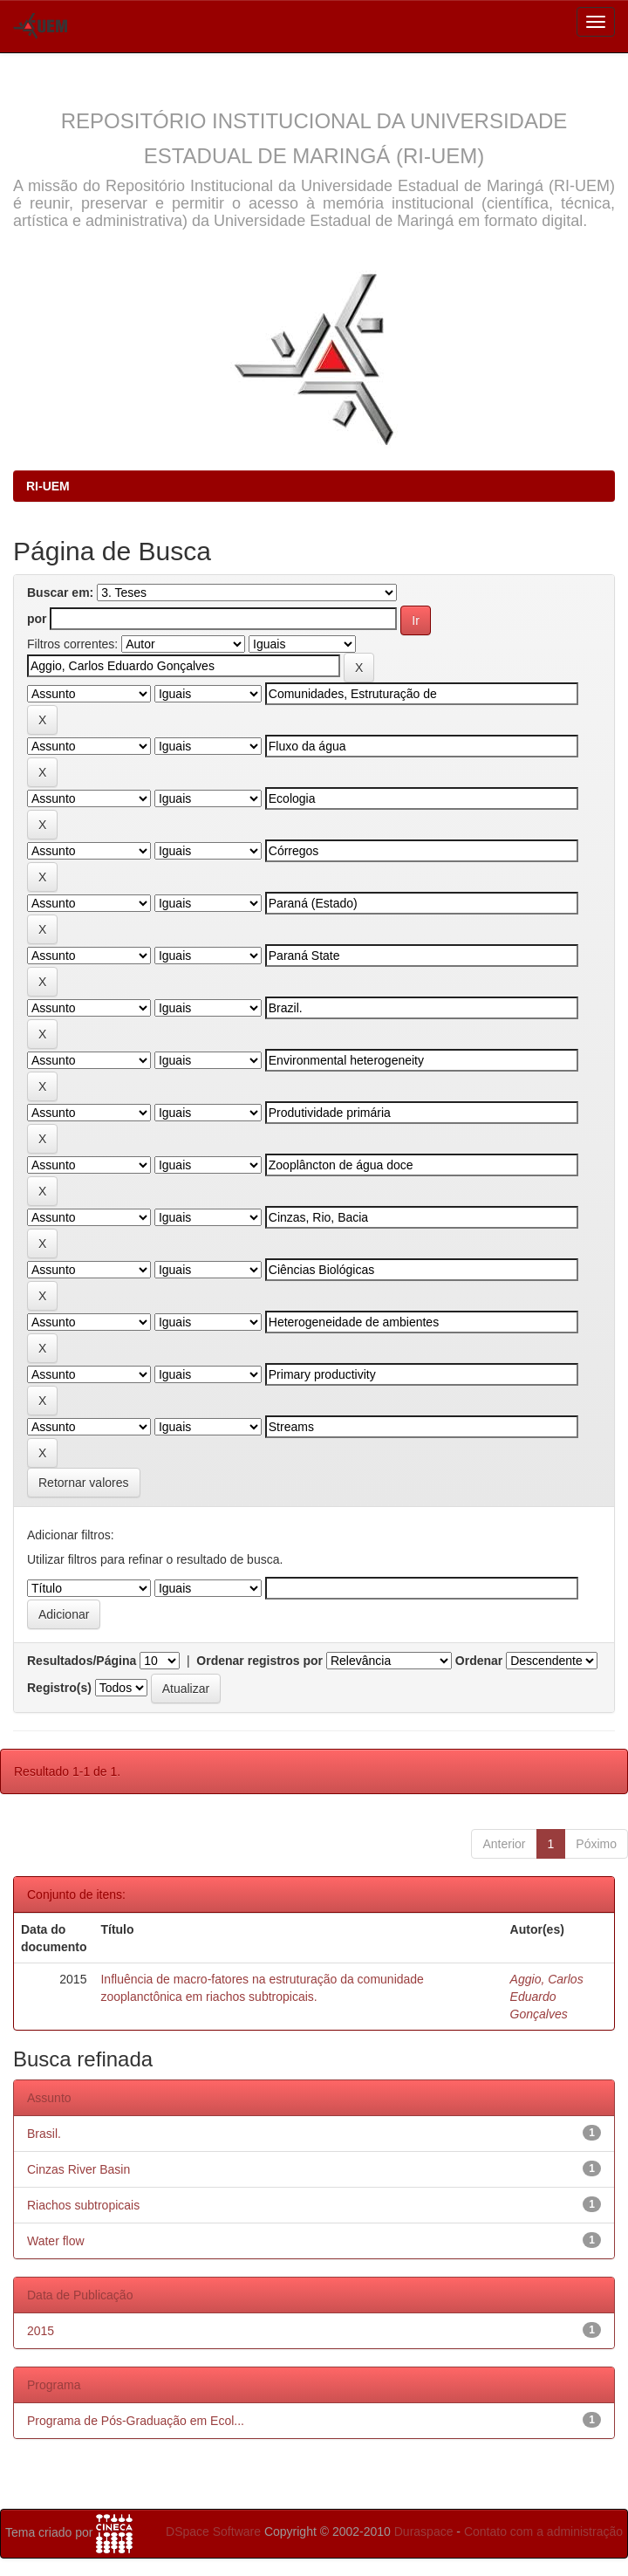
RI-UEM (48, 486)
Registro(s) (59, 1688)
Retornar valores (83, 1483)
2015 (40, 2331)
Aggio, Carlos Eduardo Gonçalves (547, 1996)
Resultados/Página (81, 1661)
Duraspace (424, 2531)
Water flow (56, 2241)
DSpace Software (213, 2531)
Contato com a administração (543, 2531)
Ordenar (478, 1661)
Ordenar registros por (259, 1661)
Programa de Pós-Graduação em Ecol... (135, 2421)
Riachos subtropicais (83, 2205)
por (37, 619)
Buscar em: (60, 592)
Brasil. (44, 2134)
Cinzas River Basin (78, 2169)
